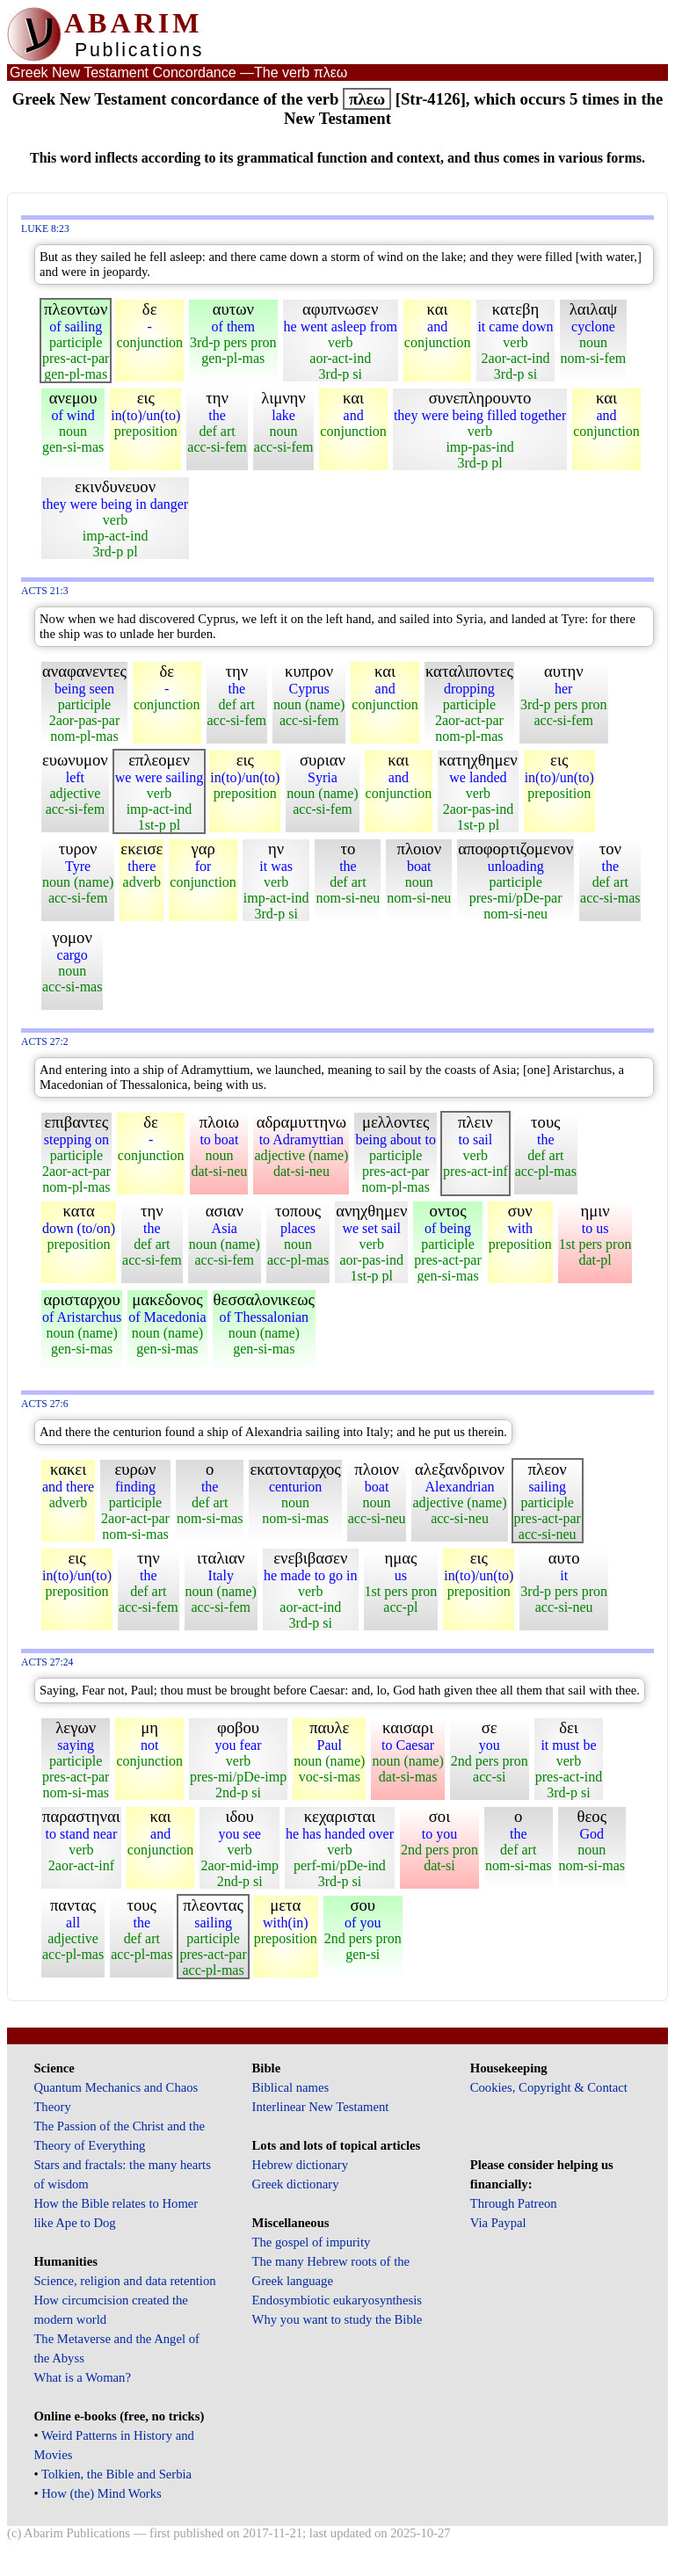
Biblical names (291, 2087)
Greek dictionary (295, 2184)
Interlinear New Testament (320, 2107)
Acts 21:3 (45, 591)
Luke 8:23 (45, 229)
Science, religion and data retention (124, 2281)
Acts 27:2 (45, 1042)
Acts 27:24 (47, 1662)
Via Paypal (498, 2223)
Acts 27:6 (45, 1404)
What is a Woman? (81, 2377)
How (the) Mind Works (101, 2493)
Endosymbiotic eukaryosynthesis (337, 2300)
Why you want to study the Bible (337, 2319)
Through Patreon (513, 2203)
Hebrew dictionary (300, 2165)
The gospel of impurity (311, 2242)
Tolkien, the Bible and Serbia (116, 2474)
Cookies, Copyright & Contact (549, 2087)
